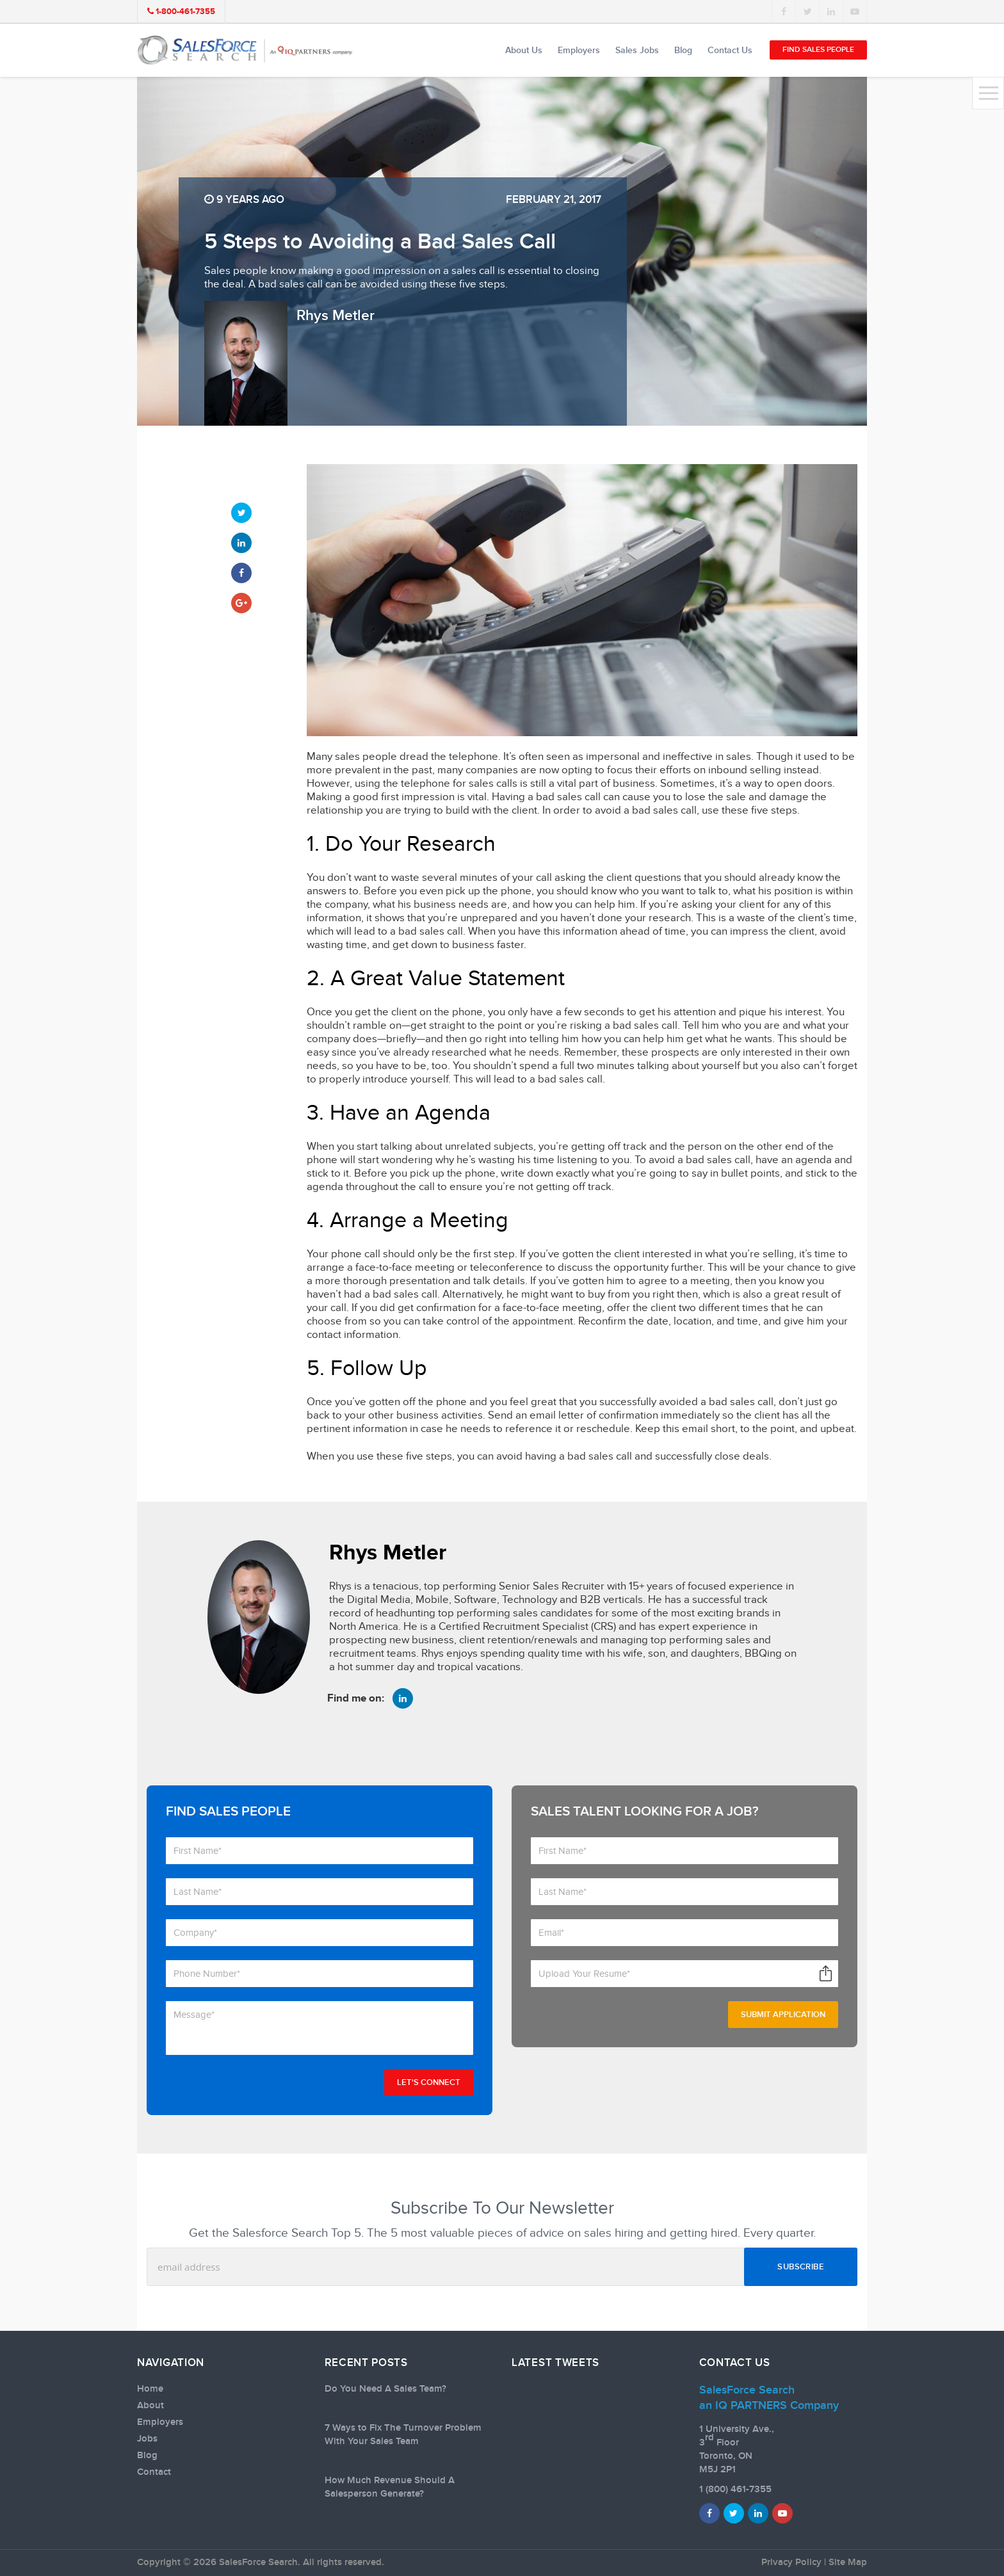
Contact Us (730, 50)
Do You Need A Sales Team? (385, 2389)
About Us (523, 50)
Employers (579, 50)
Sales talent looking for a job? (645, 1811)
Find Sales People (818, 49)
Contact (154, 2472)
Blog (683, 50)
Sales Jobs (637, 50)
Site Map (848, 2562)
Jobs (147, 2439)
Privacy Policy (791, 2562)
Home (150, 2389)
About (150, 2405)
